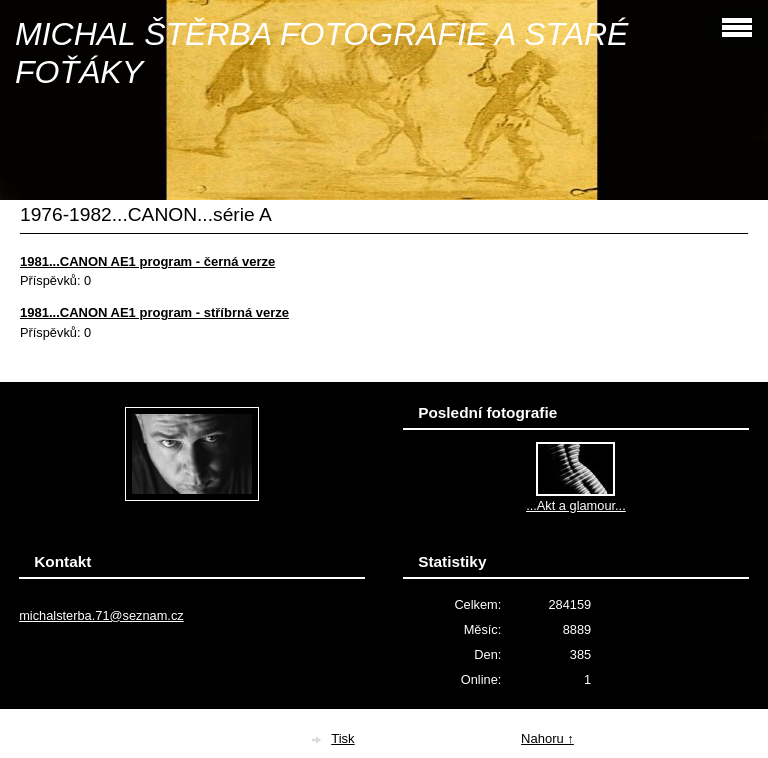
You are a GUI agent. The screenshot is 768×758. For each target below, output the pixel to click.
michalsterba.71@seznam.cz (101, 615)
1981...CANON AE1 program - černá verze (147, 261)
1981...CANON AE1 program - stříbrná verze (154, 312)
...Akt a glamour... (576, 505)
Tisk (342, 738)
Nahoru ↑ (547, 738)
